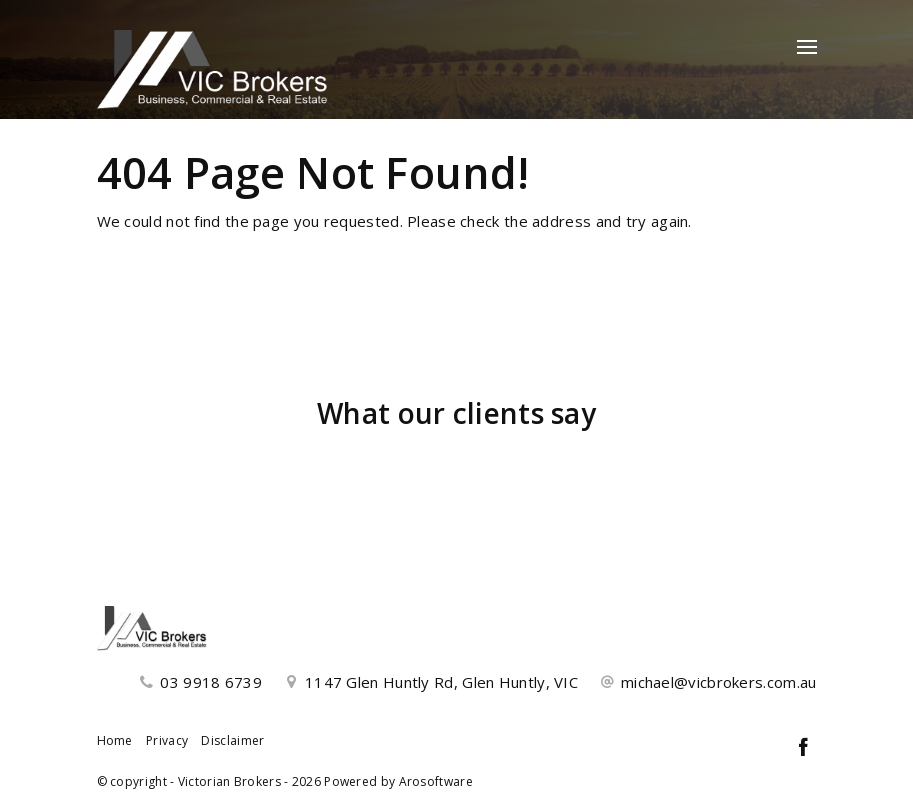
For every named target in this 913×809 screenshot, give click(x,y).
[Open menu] (807, 47)
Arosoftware (436, 781)
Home (115, 740)
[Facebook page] (804, 748)
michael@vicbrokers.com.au (719, 682)
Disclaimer (232, 740)
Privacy (167, 740)
